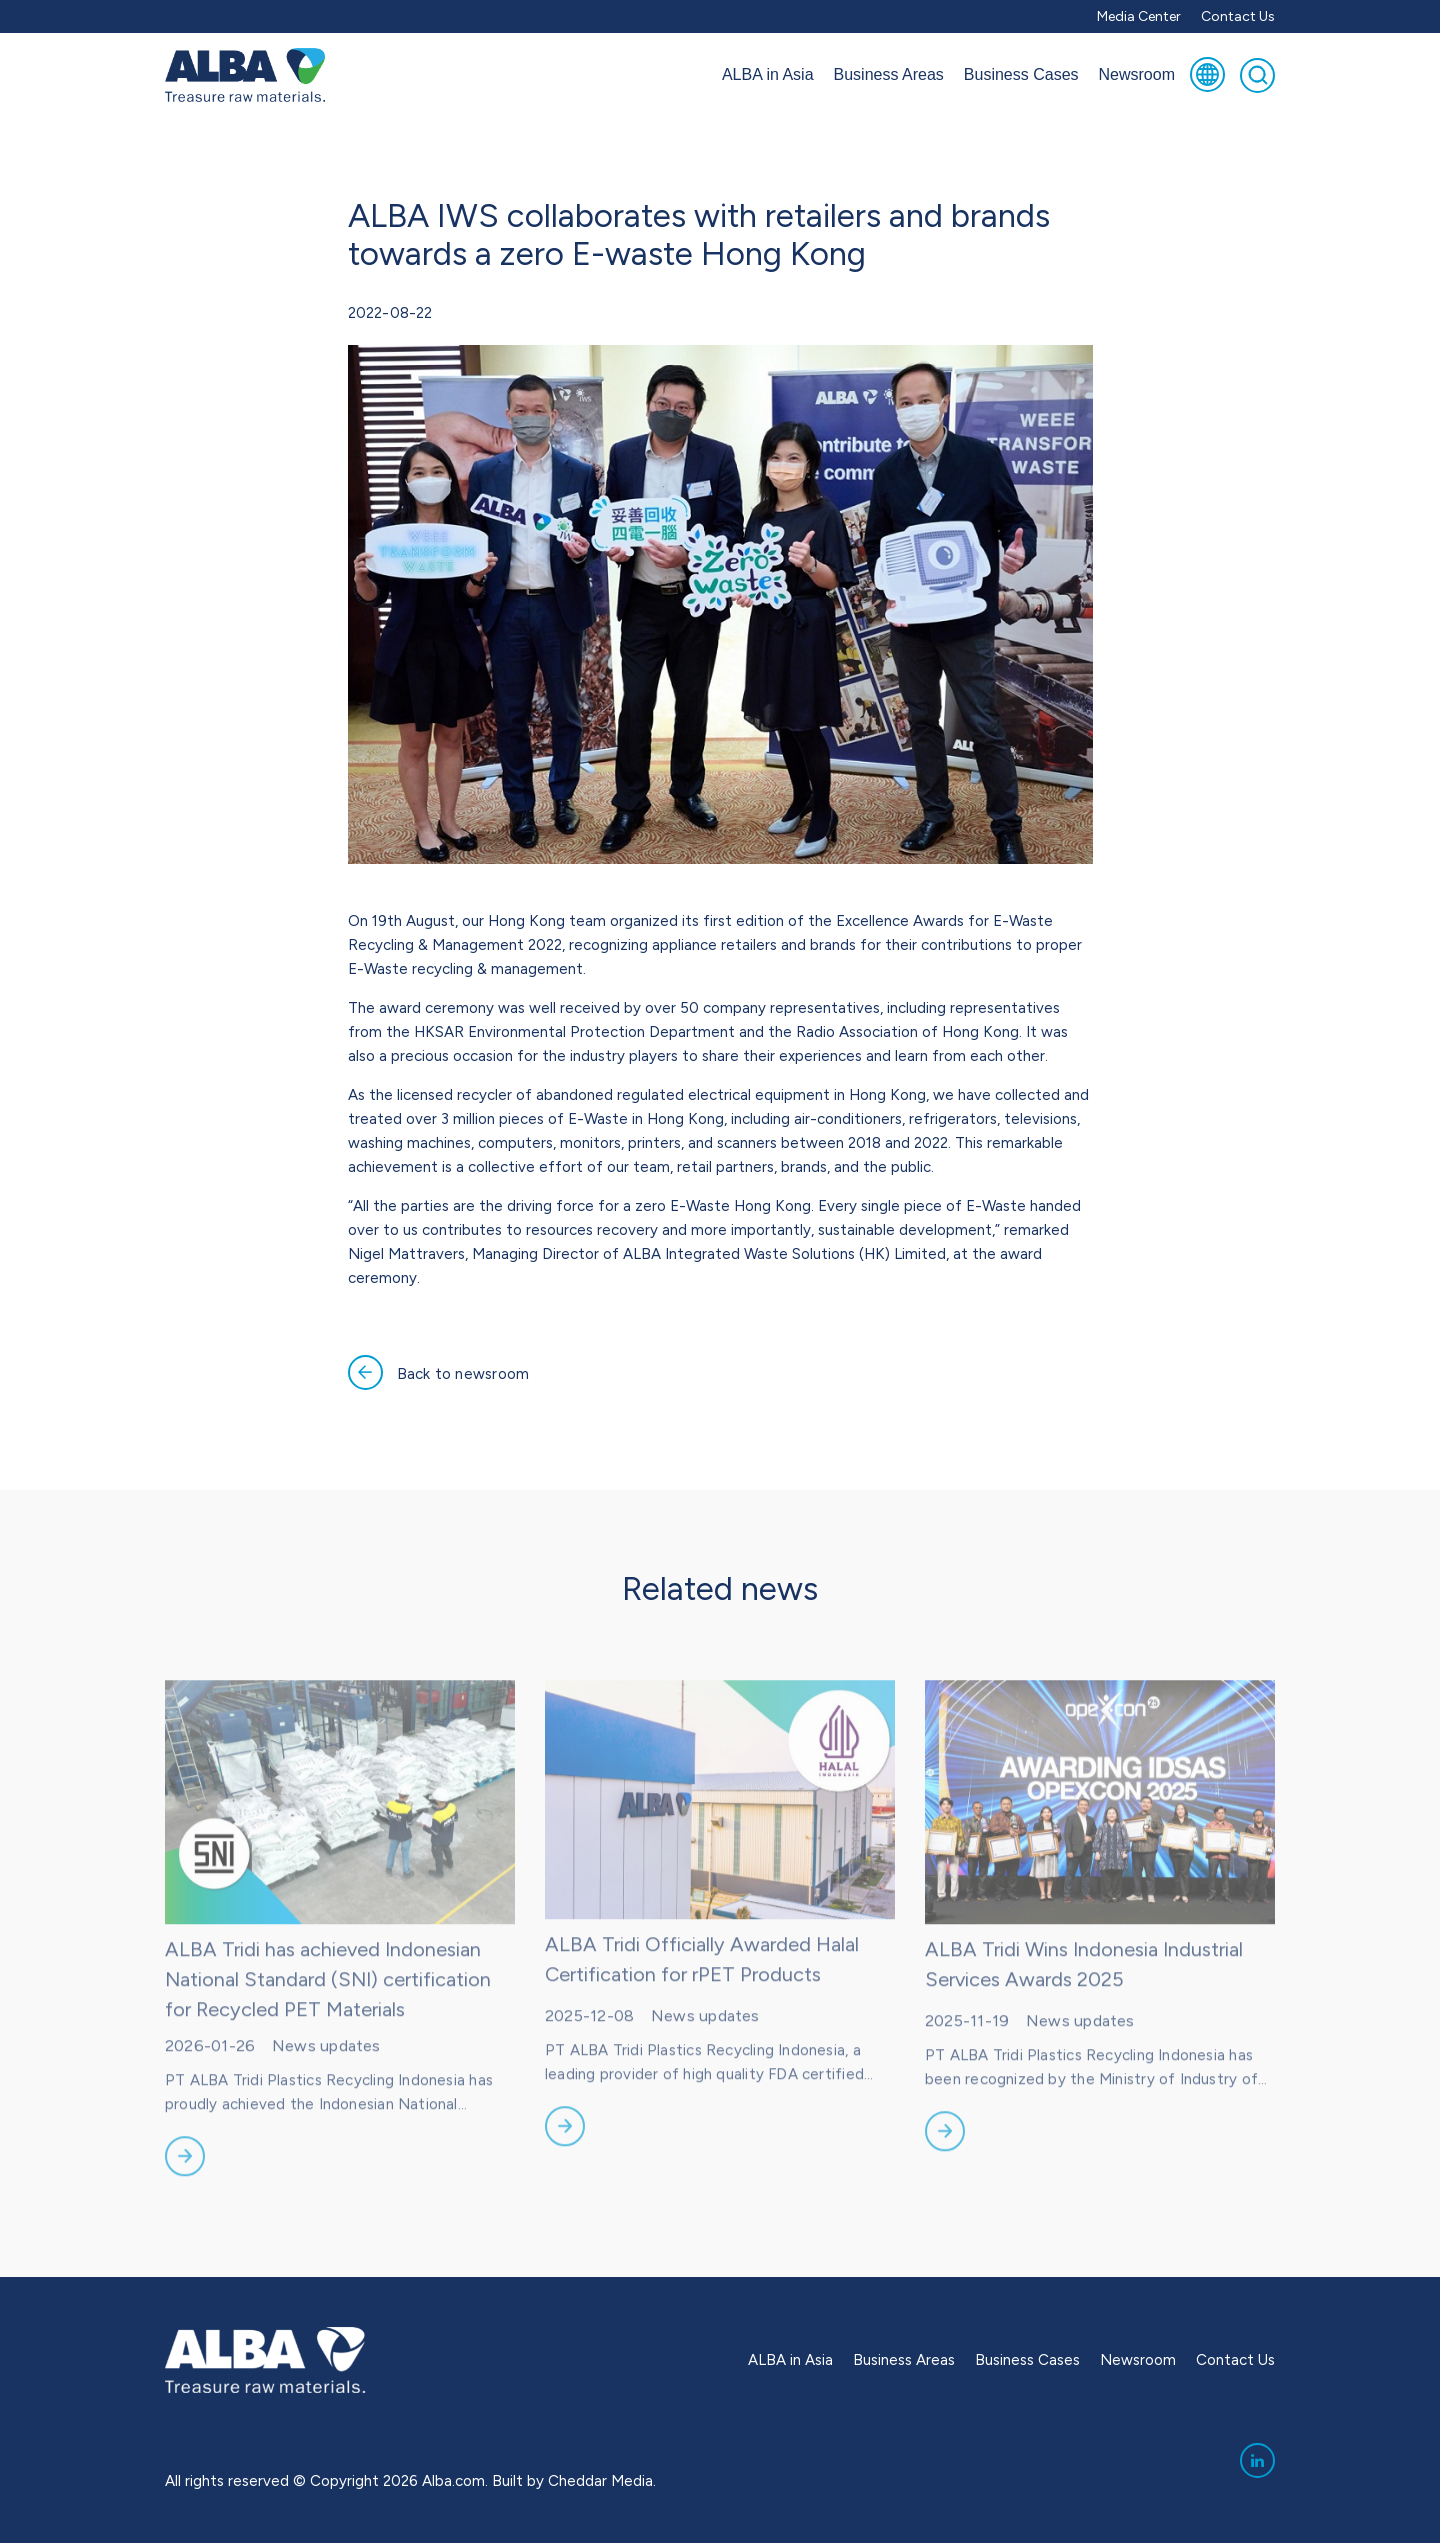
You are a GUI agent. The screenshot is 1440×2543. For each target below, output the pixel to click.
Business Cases (1021, 74)
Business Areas (889, 74)
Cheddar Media (600, 2481)
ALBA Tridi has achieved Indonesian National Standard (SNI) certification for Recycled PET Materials (328, 2015)
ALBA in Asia (768, 74)
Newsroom (1137, 74)
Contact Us (1238, 16)
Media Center (1139, 16)
